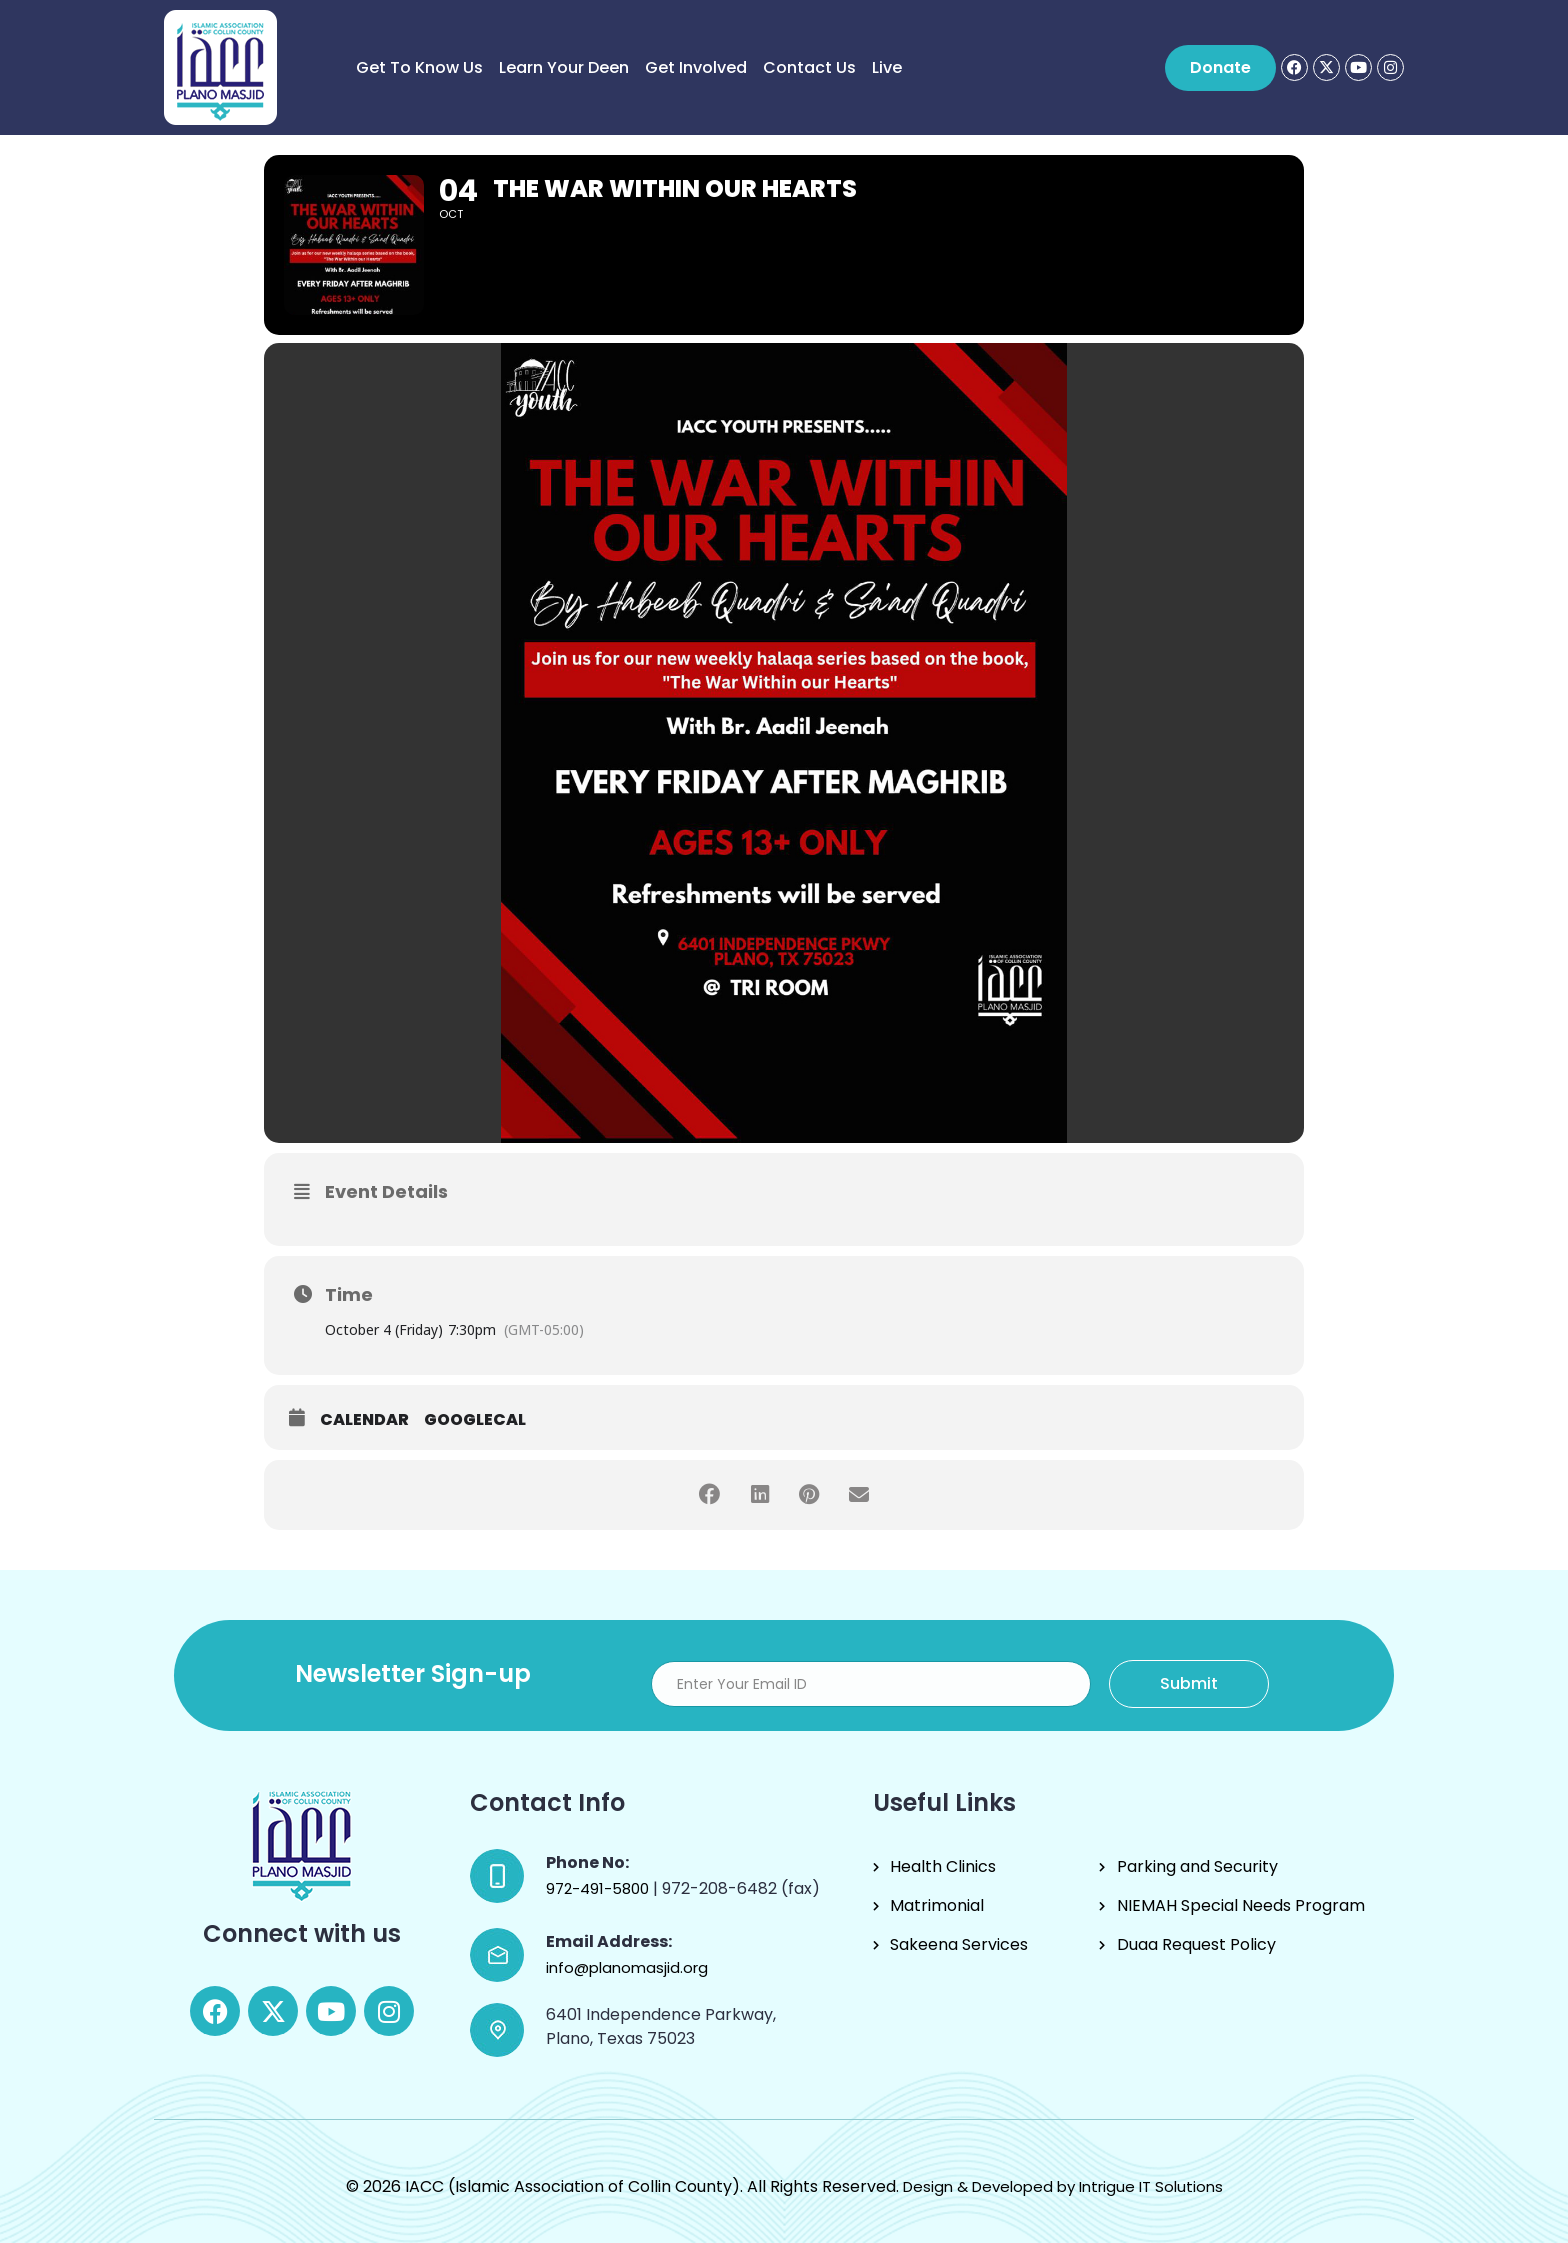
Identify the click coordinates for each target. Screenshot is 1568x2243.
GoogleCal (475, 1420)
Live (887, 67)
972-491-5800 (599, 1888)
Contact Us (809, 67)
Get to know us (419, 67)
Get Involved (696, 67)
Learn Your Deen (564, 67)
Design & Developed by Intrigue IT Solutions (1063, 2186)
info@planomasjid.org (627, 1967)
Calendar (364, 1420)
